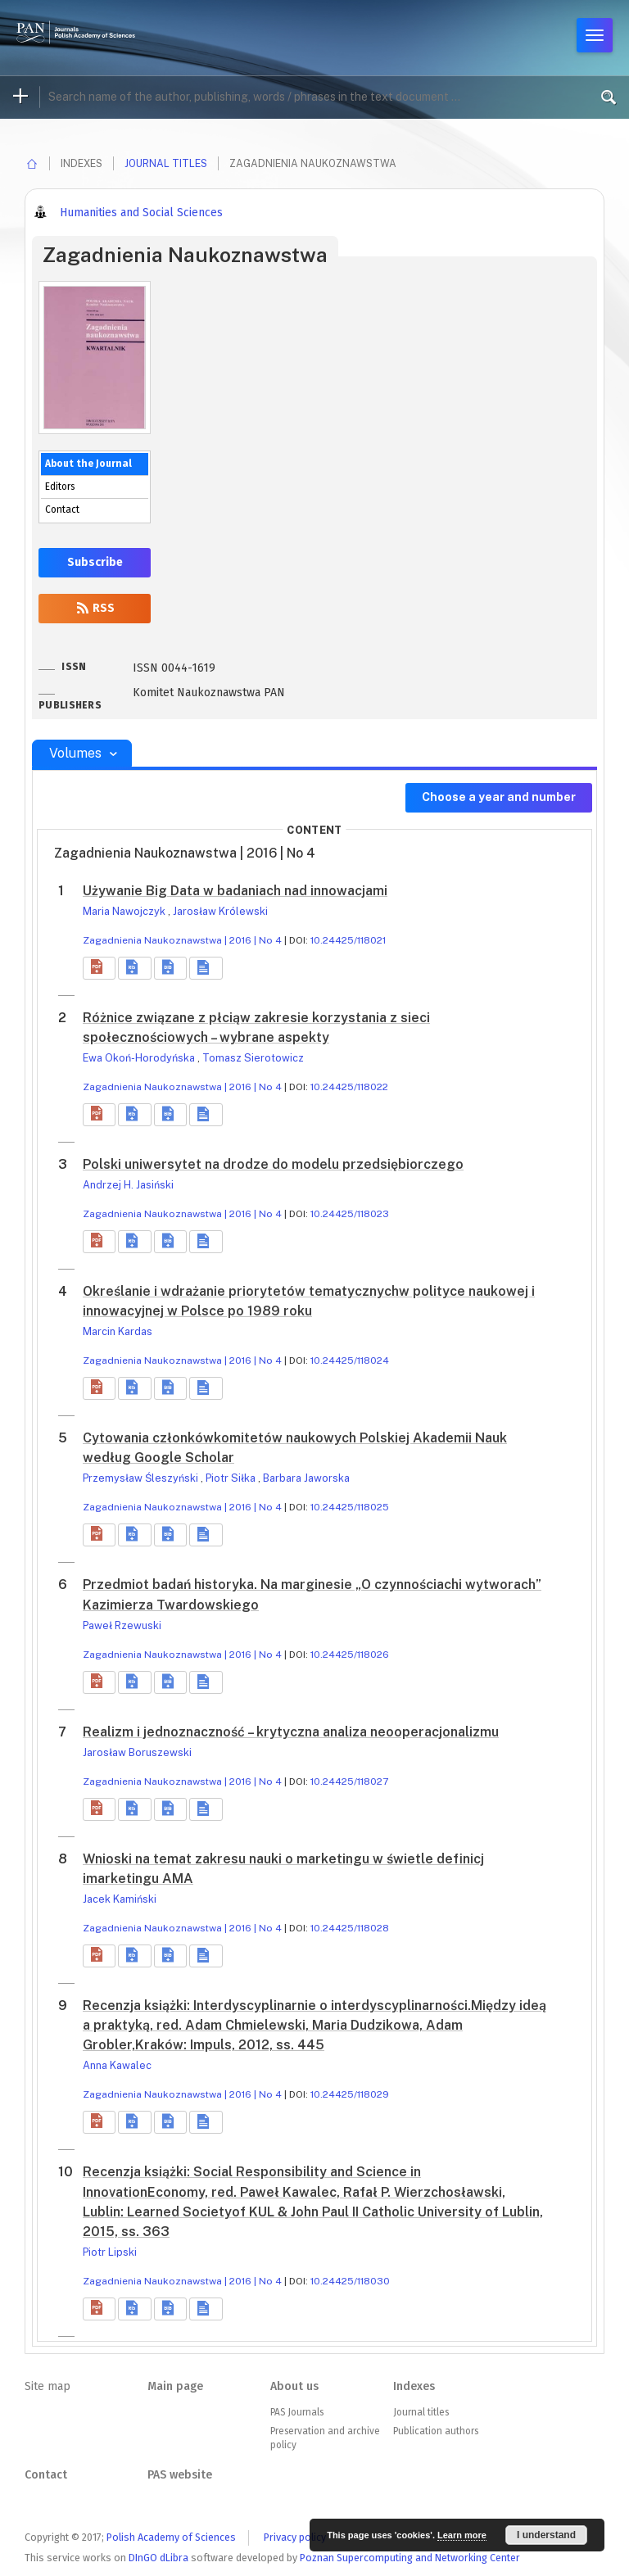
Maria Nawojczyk (125, 911)
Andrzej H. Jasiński (128, 1185)
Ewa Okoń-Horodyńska (140, 1058)
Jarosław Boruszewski (137, 1752)
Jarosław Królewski (220, 911)
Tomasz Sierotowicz (253, 1058)
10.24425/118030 (350, 2281)
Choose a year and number (499, 797)
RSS (95, 608)
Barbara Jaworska (306, 1478)
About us (294, 2386)
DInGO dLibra (158, 2557)
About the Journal (88, 463)
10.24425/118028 (349, 1928)
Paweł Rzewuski (122, 1625)
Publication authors (435, 2431)
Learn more (461, 2535)
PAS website (179, 2475)
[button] (99, 968)
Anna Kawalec (117, 2065)
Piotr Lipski (110, 2252)
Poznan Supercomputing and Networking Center (410, 2557)
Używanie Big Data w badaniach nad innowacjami (235, 891)
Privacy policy (295, 2537)
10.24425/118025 (349, 1507)
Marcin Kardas (117, 1331)
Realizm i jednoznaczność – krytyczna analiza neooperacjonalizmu (291, 1732)
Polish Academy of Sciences (171, 2537)
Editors (60, 486)
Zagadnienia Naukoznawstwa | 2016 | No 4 (182, 940)
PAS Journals (297, 2412)
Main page (175, 2386)
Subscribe (95, 562)
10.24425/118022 (349, 1087)
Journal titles (165, 163)
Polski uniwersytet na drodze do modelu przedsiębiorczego (273, 1164)
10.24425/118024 (349, 1360)
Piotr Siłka (232, 1478)
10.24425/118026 (349, 1654)
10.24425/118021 (348, 940)
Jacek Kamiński (119, 1899)
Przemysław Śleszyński (142, 1478)
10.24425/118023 (349, 1214)
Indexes (414, 2386)
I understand (546, 2535)
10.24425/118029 (349, 2094)
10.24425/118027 (349, 1781)
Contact (62, 509)
